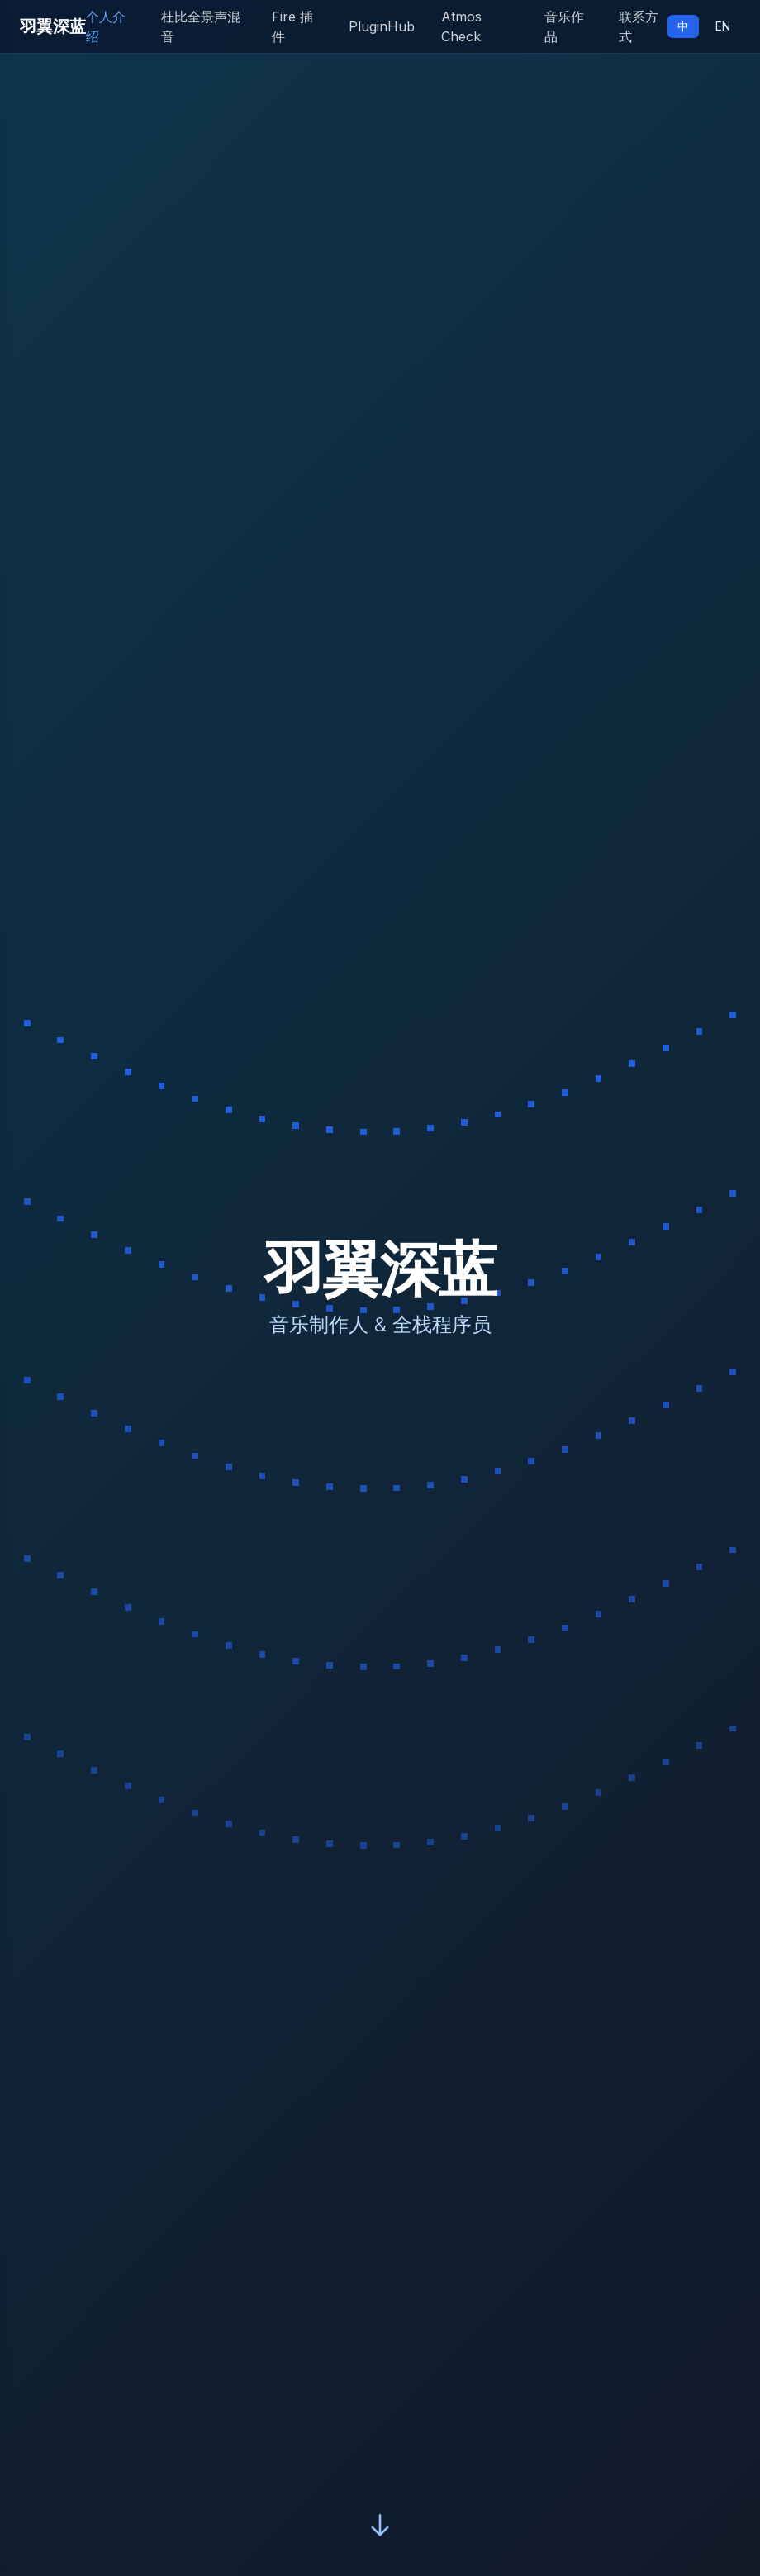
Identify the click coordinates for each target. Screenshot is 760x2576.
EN (722, 26)
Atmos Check (461, 26)
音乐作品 (564, 26)
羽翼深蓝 (53, 26)
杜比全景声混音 (200, 26)
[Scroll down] (380, 2523)
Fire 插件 (292, 26)
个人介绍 (106, 26)
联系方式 (638, 26)
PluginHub (382, 26)
